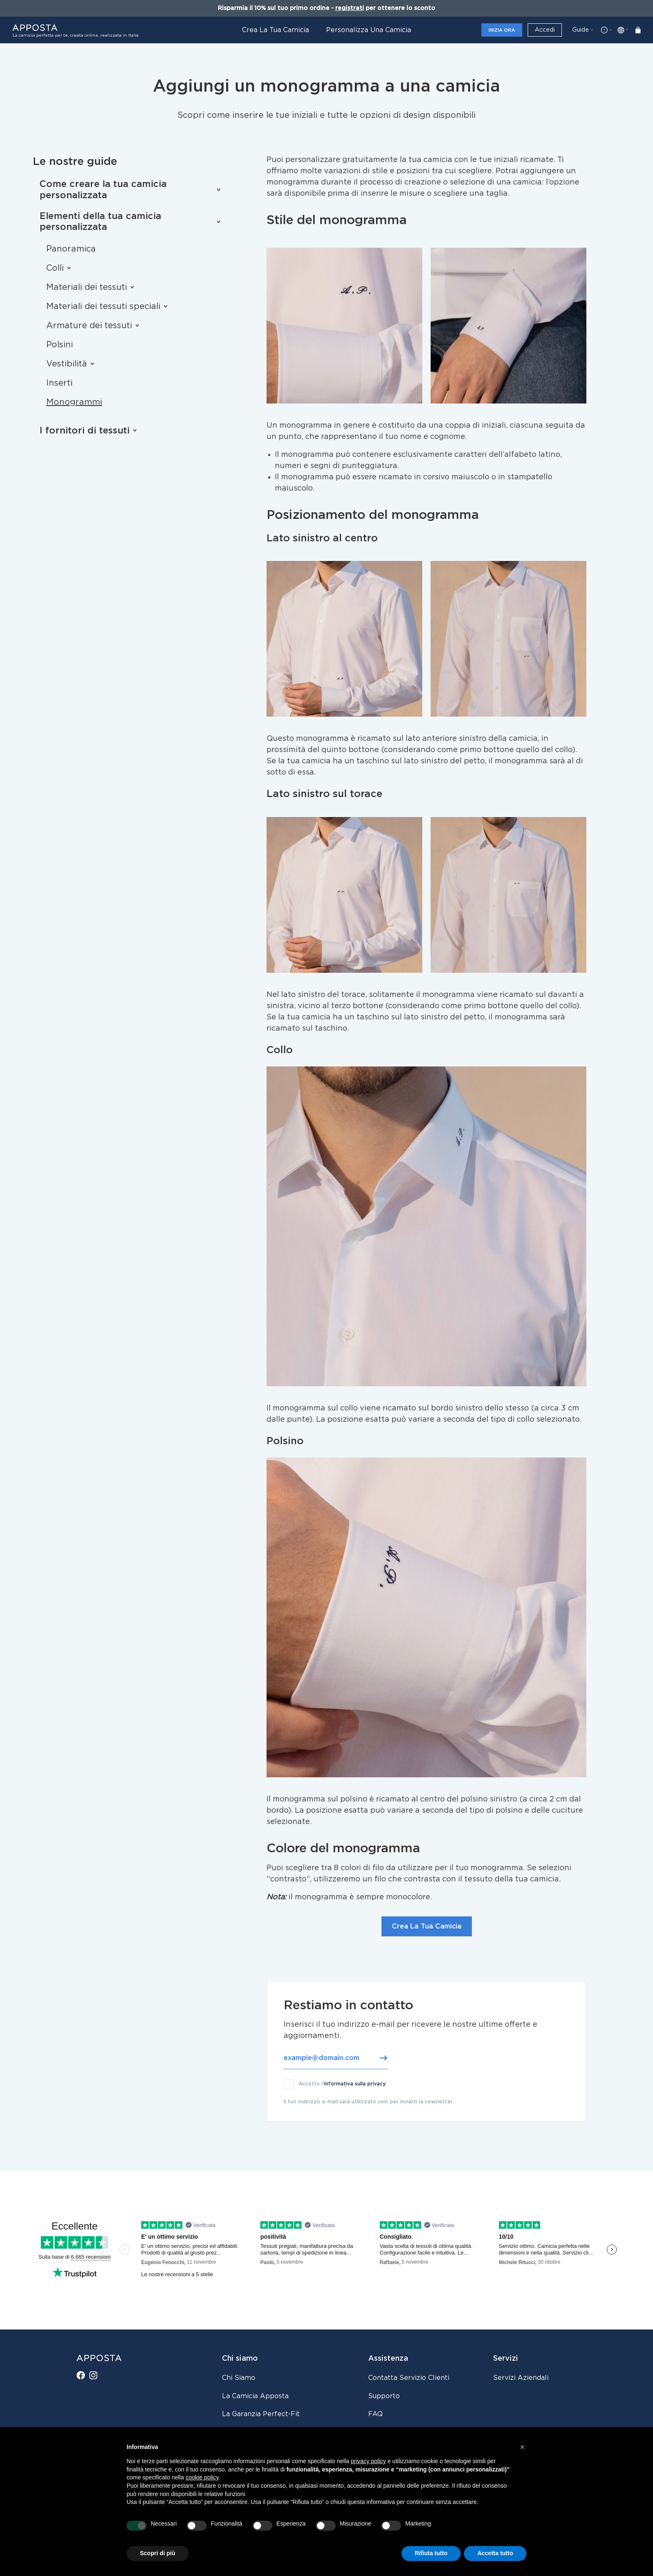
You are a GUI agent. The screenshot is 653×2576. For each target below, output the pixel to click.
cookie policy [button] (202, 2477)
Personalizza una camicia (368, 30)
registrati (349, 8)
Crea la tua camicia (275, 30)
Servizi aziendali (520, 2377)
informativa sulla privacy (355, 2083)
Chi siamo (238, 2377)
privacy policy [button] (368, 2461)
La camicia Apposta (255, 2396)
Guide (580, 30)
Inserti (59, 383)
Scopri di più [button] (157, 2553)
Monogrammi (74, 402)
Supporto (384, 2396)
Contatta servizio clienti (408, 2377)
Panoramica (71, 249)
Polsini (59, 345)
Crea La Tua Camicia (426, 1926)
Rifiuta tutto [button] (431, 2553)
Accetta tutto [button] (495, 2553)
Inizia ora (502, 30)
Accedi (545, 30)
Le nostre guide (75, 161)
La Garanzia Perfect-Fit (261, 2414)
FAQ (375, 2414)
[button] (522, 2447)
